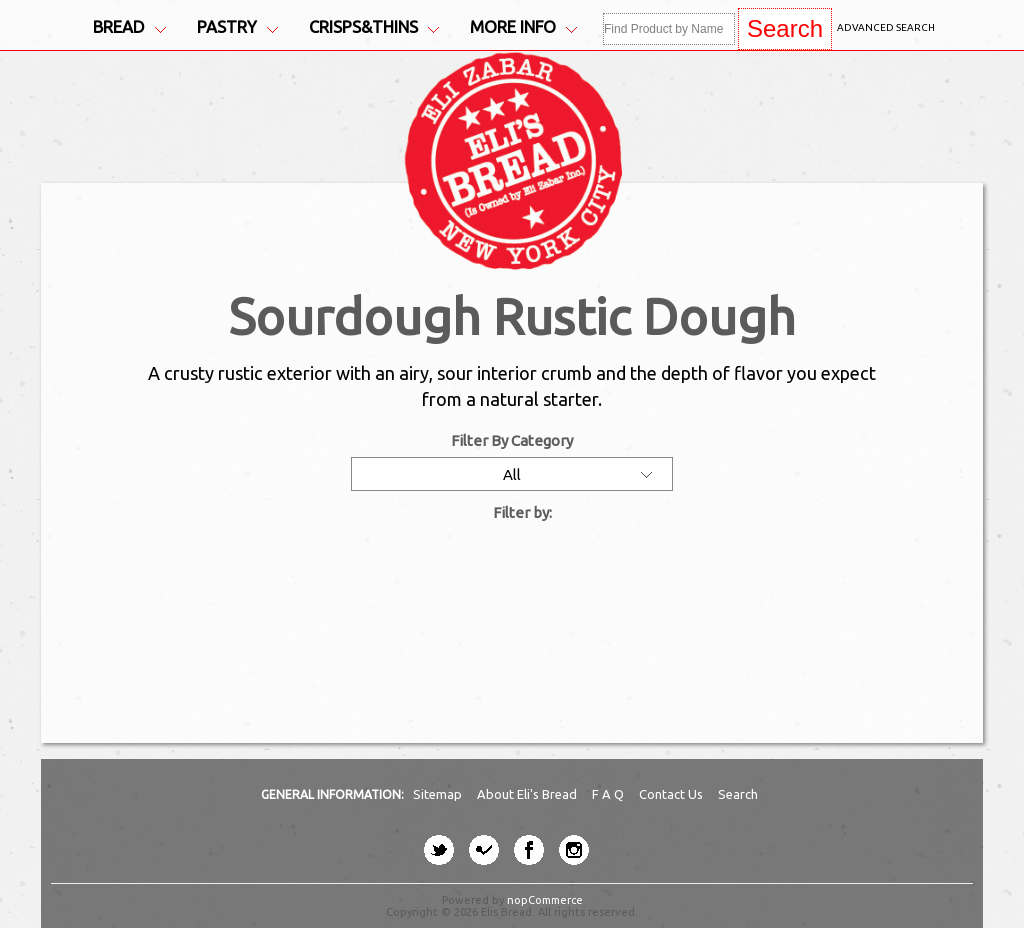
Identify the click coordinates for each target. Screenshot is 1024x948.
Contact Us (672, 794)
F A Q (609, 794)
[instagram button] (574, 850)
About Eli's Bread (528, 794)
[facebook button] (529, 850)
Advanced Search (886, 27)
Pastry (237, 27)
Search (738, 794)
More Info (523, 27)
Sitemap (439, 794)
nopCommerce (545, 900)
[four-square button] (484, 850)
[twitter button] (439, 850)
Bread (129, 27)
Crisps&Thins (374, 27)
